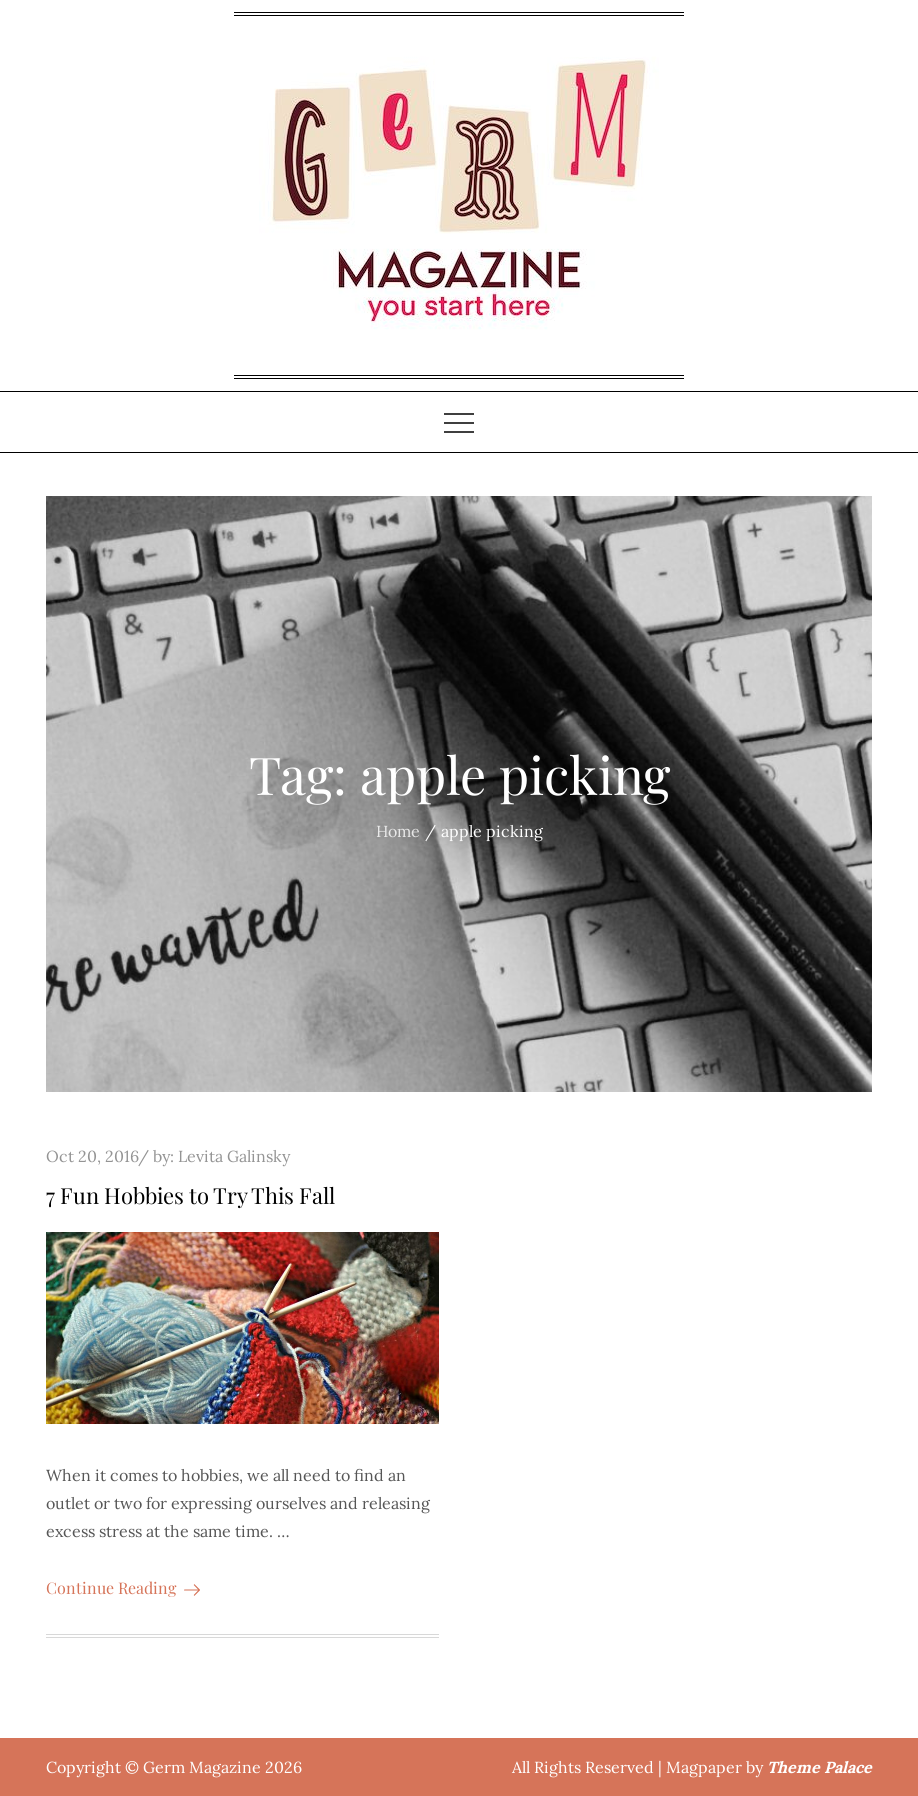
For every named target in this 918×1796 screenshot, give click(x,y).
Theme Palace (819, 1767)
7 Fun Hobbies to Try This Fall (190, 1195)
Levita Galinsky (234, 1156)
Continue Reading (123, 1587)
